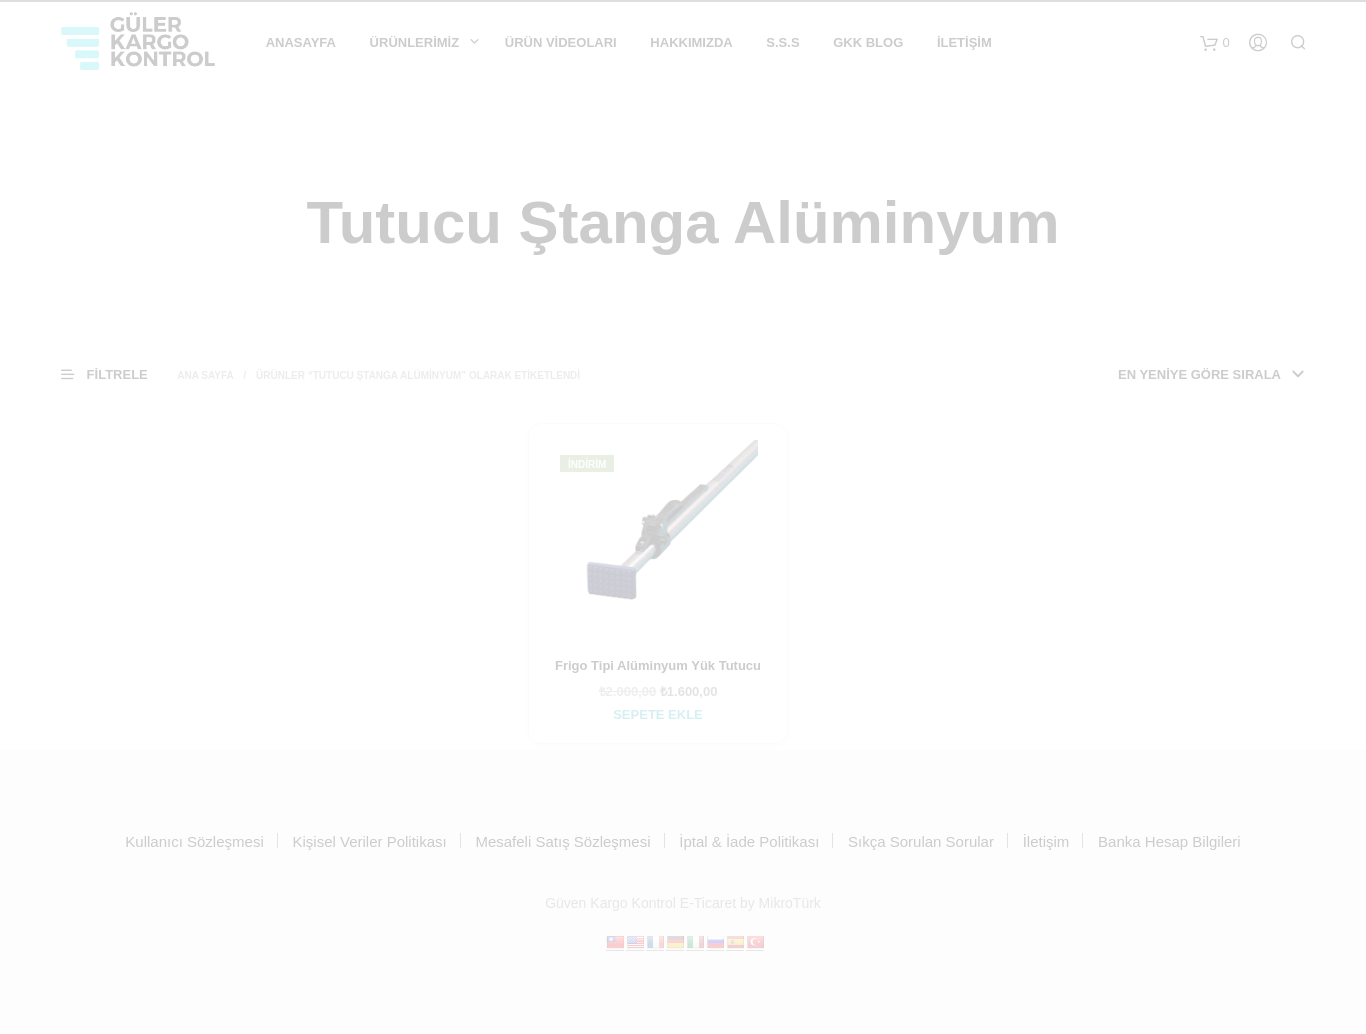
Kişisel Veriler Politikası (369, 841)
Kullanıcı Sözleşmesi (194, 841)
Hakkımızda (691, 42)
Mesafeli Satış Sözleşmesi (562, 841)
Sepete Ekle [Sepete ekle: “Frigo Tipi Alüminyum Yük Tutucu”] (658, 714)
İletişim (964, 42)
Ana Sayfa (205, 375)
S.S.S (782, 42)
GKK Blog (868, 42)
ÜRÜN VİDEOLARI (561, 42)
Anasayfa (301, 42)
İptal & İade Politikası (749, 841)
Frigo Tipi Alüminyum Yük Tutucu (658, 665)
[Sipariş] (1146, 375)
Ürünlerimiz (415, 42)
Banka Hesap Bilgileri (1169, 841)
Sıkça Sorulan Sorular (921, 841)
